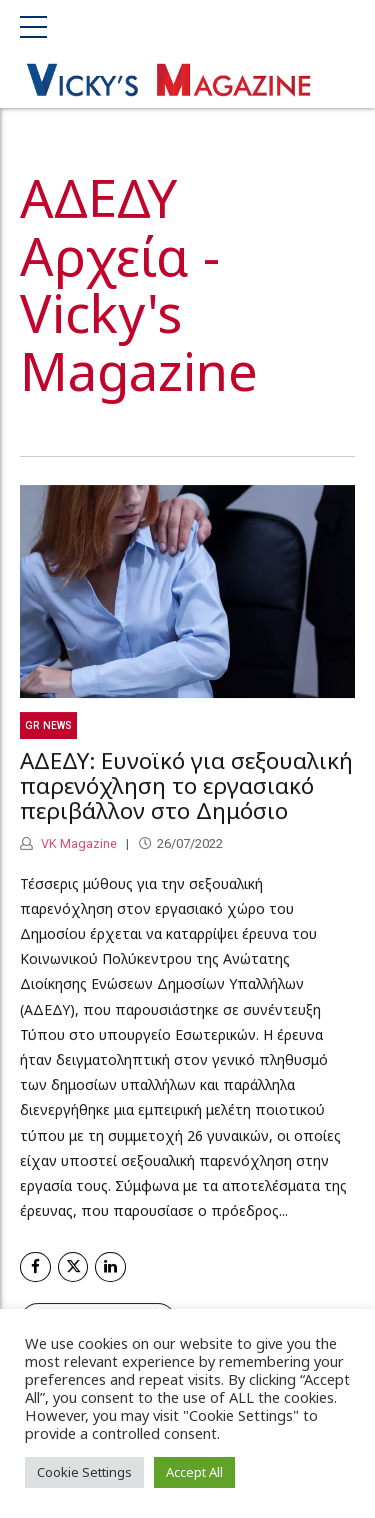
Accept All (194, 1472)
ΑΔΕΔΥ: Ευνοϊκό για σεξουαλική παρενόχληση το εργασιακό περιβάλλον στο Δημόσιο (186, 789)
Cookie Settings (84, 1472)
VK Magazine (77, 847)
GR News (48, 728)
